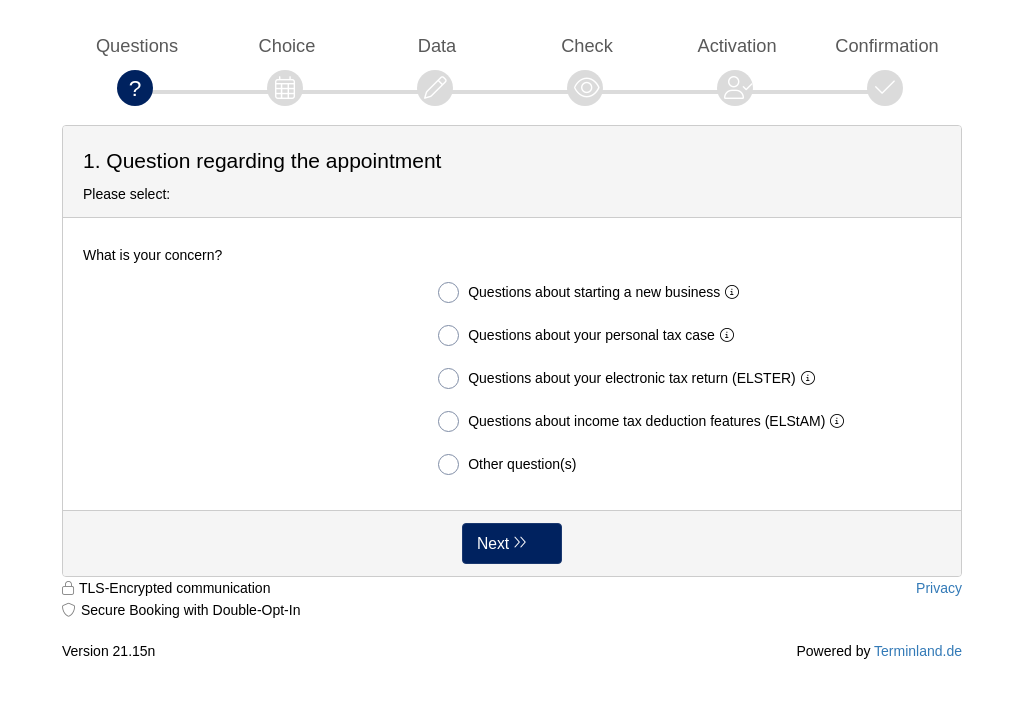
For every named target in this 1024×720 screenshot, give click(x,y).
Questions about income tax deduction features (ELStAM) (645, 421)
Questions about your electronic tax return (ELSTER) (630, 378)
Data (437, 45)
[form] (512, 351)
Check (587, 45)
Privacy (939, 588)
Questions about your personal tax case (590, 335)
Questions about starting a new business (592, 292)
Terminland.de (918, 651)
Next (493, 543)
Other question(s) (507, 464)
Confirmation (886, 45)
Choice (287, 45)
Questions (137, 45)
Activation (736, 45)
